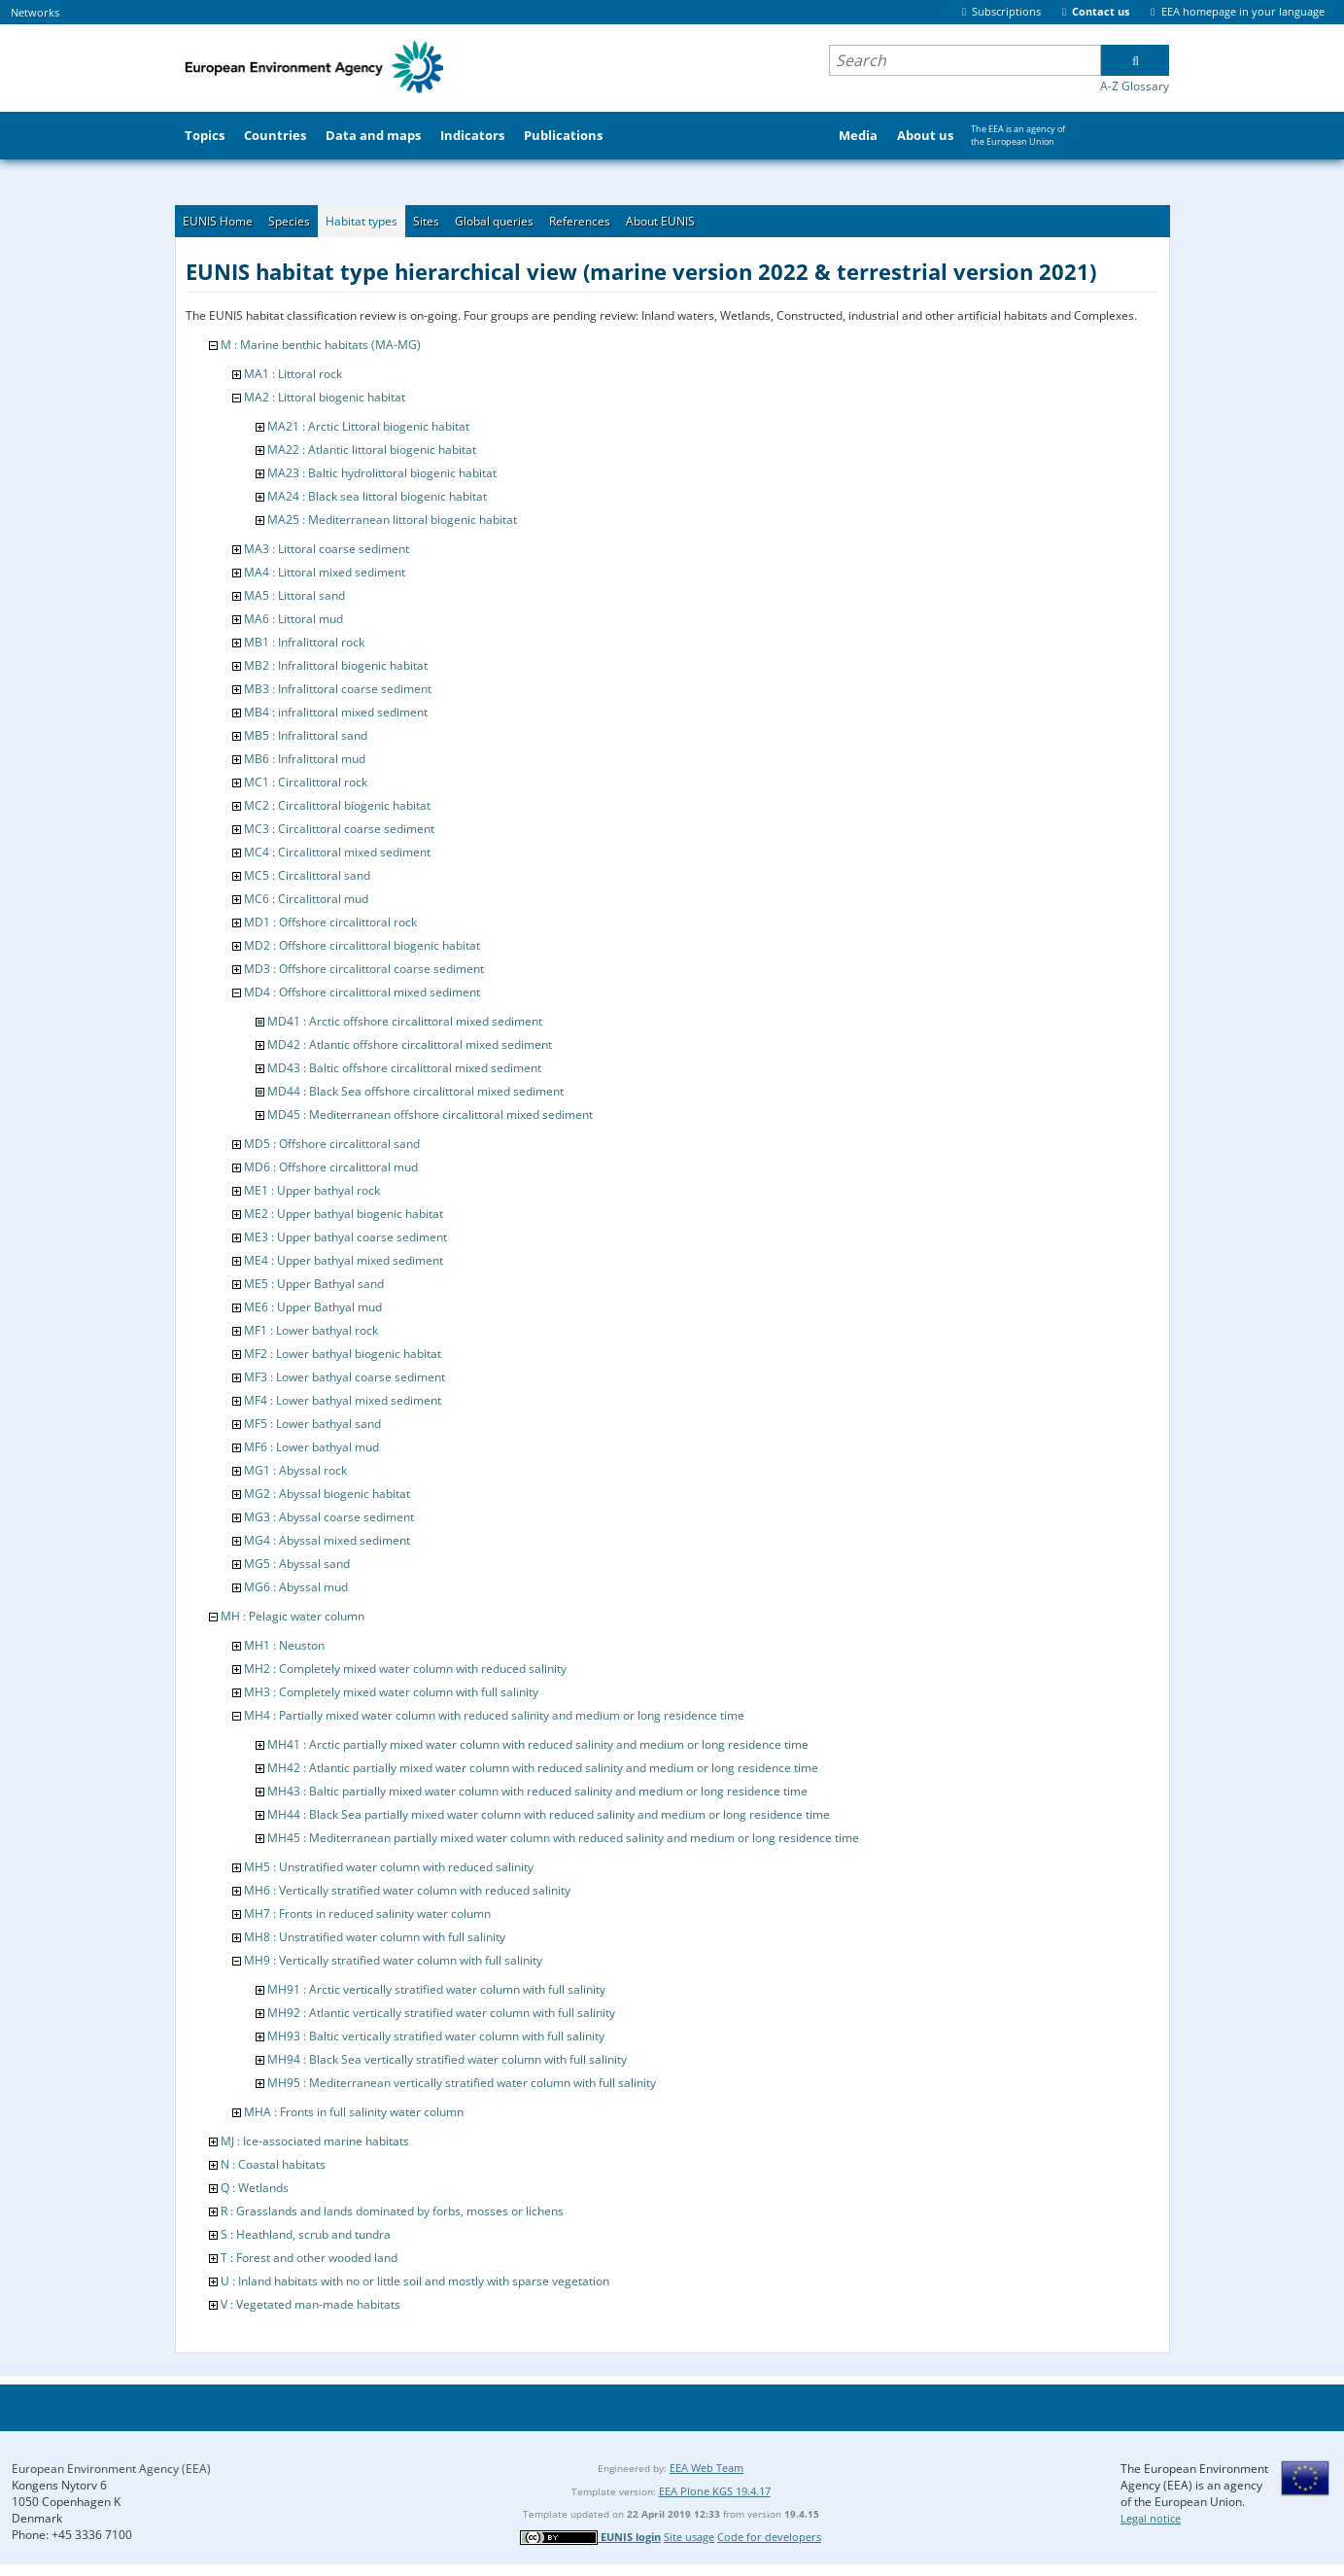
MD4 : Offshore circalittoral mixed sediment (362, 992)
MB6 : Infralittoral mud (304, 758)
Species (289, 221)
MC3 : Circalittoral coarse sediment (339, 828)
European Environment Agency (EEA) (111, 2468)
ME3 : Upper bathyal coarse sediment (345, 1237)
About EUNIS (660, 221)
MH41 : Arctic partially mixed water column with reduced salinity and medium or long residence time (538, 1744)
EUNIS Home (218, 221)
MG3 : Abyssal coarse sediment (329, 1517)
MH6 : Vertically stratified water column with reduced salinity (407, 1890)
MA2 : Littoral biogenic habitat (324, 397)
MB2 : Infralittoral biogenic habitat (336, 665)
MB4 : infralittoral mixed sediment (336, 712)
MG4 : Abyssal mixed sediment (327, 1540)
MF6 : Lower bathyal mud (311, 1447)
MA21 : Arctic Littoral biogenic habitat (368, 426)
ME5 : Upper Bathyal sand (314, 1283)
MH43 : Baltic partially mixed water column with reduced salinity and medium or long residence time (537, 1791)
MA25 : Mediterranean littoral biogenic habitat (392, 519)
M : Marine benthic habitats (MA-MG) (321, 344)
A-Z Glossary (1134, 86)
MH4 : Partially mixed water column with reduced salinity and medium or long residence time (494, 1715)
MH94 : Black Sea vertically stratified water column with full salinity (447, 2059)
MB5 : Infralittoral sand (305, 735)
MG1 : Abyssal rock (295, 1470)
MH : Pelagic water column (292, 1616)
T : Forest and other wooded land (309, 2257)
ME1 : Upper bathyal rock (312, 1190)
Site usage (689, 2536)
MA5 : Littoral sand (294, 595)
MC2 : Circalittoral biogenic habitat (337, 805)
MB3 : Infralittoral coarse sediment (337, 688)
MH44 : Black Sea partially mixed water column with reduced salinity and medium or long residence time (548, 1814)
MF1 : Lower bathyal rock (311, 1330)
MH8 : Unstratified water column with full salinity (374, 1937)
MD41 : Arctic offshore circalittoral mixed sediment (404, 1021)
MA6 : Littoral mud (293, 618)
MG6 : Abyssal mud (296, 1587)
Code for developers (769, 2536)
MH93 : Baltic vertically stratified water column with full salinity (435, 2036)
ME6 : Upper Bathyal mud (313, 1307)
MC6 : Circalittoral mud (306, 898)
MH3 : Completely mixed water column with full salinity (391, 1692)
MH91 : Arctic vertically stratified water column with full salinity (436, 1989)
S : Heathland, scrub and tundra (306, 2234)
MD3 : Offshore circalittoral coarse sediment (364, 968)
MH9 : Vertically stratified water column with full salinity (393, 1960)
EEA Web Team (706, 2467)
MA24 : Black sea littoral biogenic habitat (377, 496)
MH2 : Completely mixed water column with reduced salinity (405, 1668)
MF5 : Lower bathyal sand (312, 1423)
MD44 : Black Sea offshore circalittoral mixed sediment (415, 1091)
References (579, 221)
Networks (35, 12)
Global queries (494, 221)
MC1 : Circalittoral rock (305, 782)
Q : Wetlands (255, 2187)
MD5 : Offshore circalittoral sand (332, 1143)
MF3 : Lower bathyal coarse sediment (344, 1377)
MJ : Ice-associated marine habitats (315, 2141)
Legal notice (1150, 2518)
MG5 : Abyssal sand (297, 1563)
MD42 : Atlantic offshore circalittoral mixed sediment (409, 1044)
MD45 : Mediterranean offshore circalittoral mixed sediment (430, 1114)
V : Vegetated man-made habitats (310, 2304)
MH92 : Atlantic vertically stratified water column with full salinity (441, 2012)
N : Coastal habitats (273, 2164)
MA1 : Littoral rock (293, 374)
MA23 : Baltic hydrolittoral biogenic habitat (382, 473)
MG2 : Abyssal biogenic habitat (327, 1493)
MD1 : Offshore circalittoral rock (330, 922)
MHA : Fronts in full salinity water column (354, 2112)
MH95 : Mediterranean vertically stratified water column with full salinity (461, 2082)
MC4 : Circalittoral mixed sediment (337, 852)
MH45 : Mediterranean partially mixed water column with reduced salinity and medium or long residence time (563, 1837)
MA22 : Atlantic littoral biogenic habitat (371, 449)
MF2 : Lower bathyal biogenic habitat (342, 1353)
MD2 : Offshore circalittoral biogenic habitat (362, 945)
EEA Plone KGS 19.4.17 (715, 2491)
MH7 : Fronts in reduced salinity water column (367, 1913)
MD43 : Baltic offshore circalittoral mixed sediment (404, 1068)
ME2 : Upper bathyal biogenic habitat (343, 1213)
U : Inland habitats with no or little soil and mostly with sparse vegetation (415, 2281)
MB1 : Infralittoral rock (304, 642)
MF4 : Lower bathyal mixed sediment (342, 1400)
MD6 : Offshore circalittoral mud (331, 1167)
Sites (426, 221)
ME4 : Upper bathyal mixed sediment (343, 1260)
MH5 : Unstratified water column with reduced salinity (389, 1867)
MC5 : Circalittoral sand (307, 875)
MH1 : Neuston (284, 1645)
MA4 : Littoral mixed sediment (324, 572)
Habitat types (361, 221)
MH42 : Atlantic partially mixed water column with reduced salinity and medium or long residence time (542, 1767)
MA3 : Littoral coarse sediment (326, 548)
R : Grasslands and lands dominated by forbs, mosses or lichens (392, 2211)
